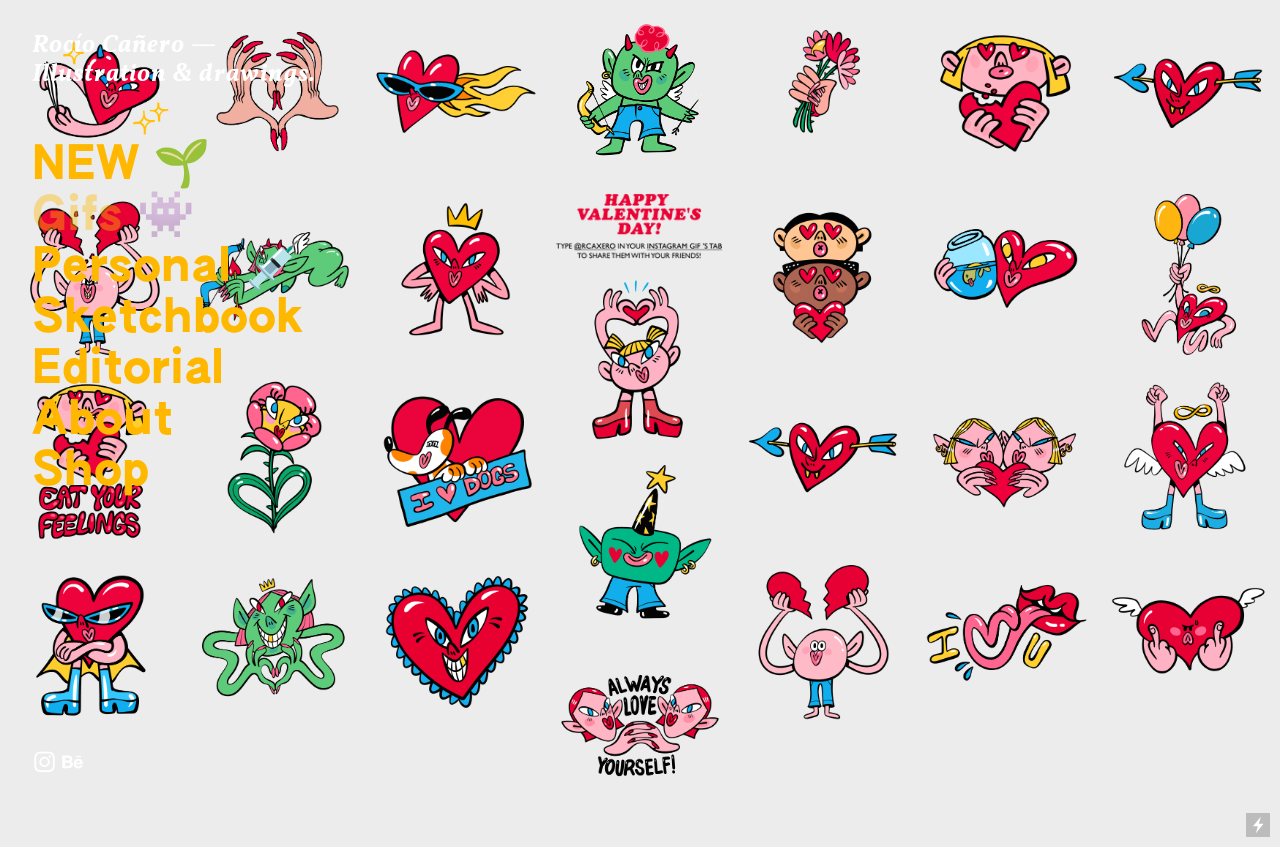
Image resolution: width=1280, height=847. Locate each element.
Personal (131, 268)
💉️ (267, 268)
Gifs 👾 (113, 217)
